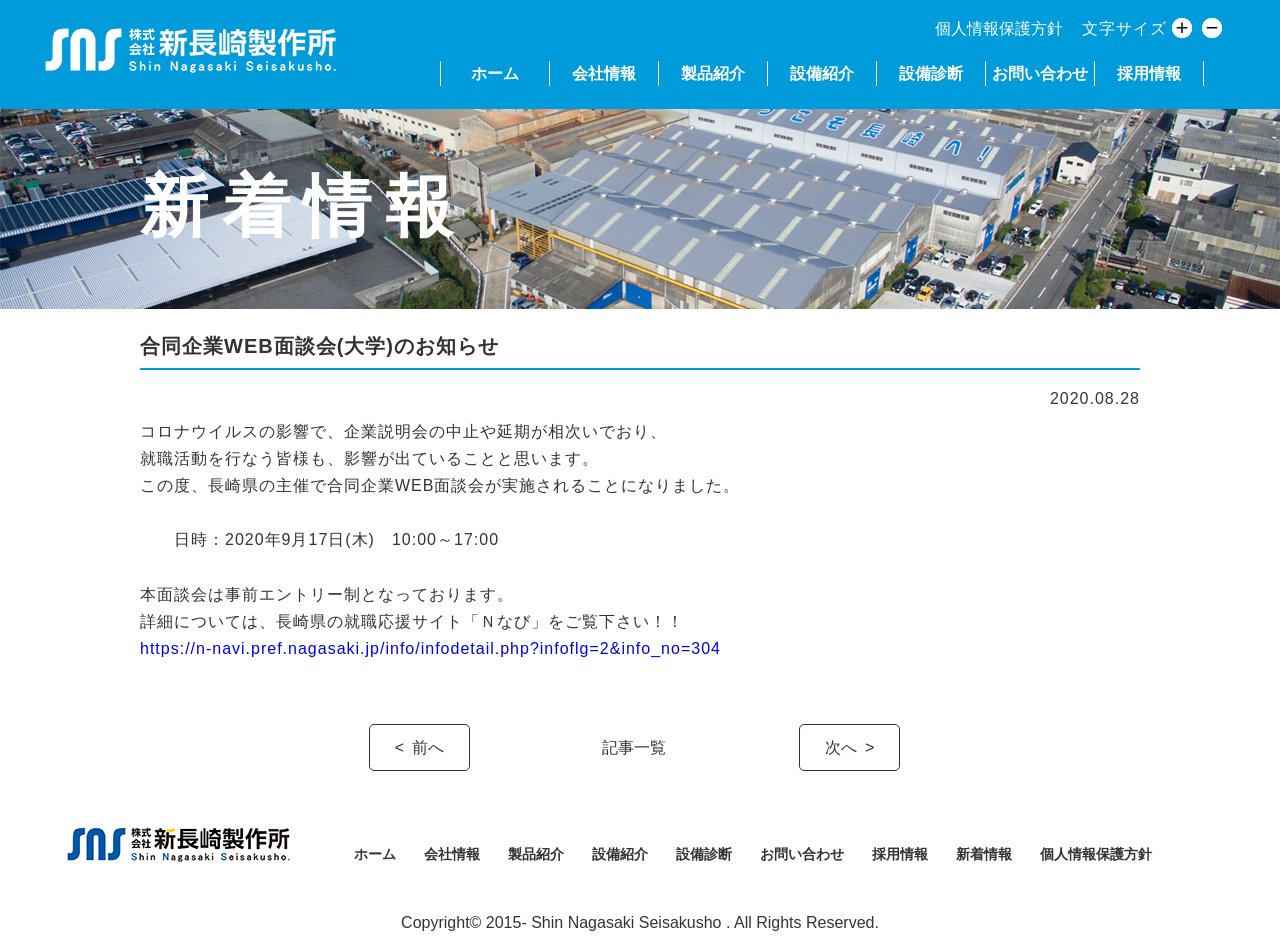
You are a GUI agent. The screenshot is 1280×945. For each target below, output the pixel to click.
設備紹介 (822, 73)
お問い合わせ (1040, 73)
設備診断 (931, 73)
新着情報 (984, 854)
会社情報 (604, 73)
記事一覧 (634, 747)
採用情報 (1149, 73)
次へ (841, 747)
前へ (428, 747)
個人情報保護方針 (999, 28)
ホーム (495, 73)
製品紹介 (713, 73)
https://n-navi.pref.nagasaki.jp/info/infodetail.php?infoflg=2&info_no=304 (430, 648)
